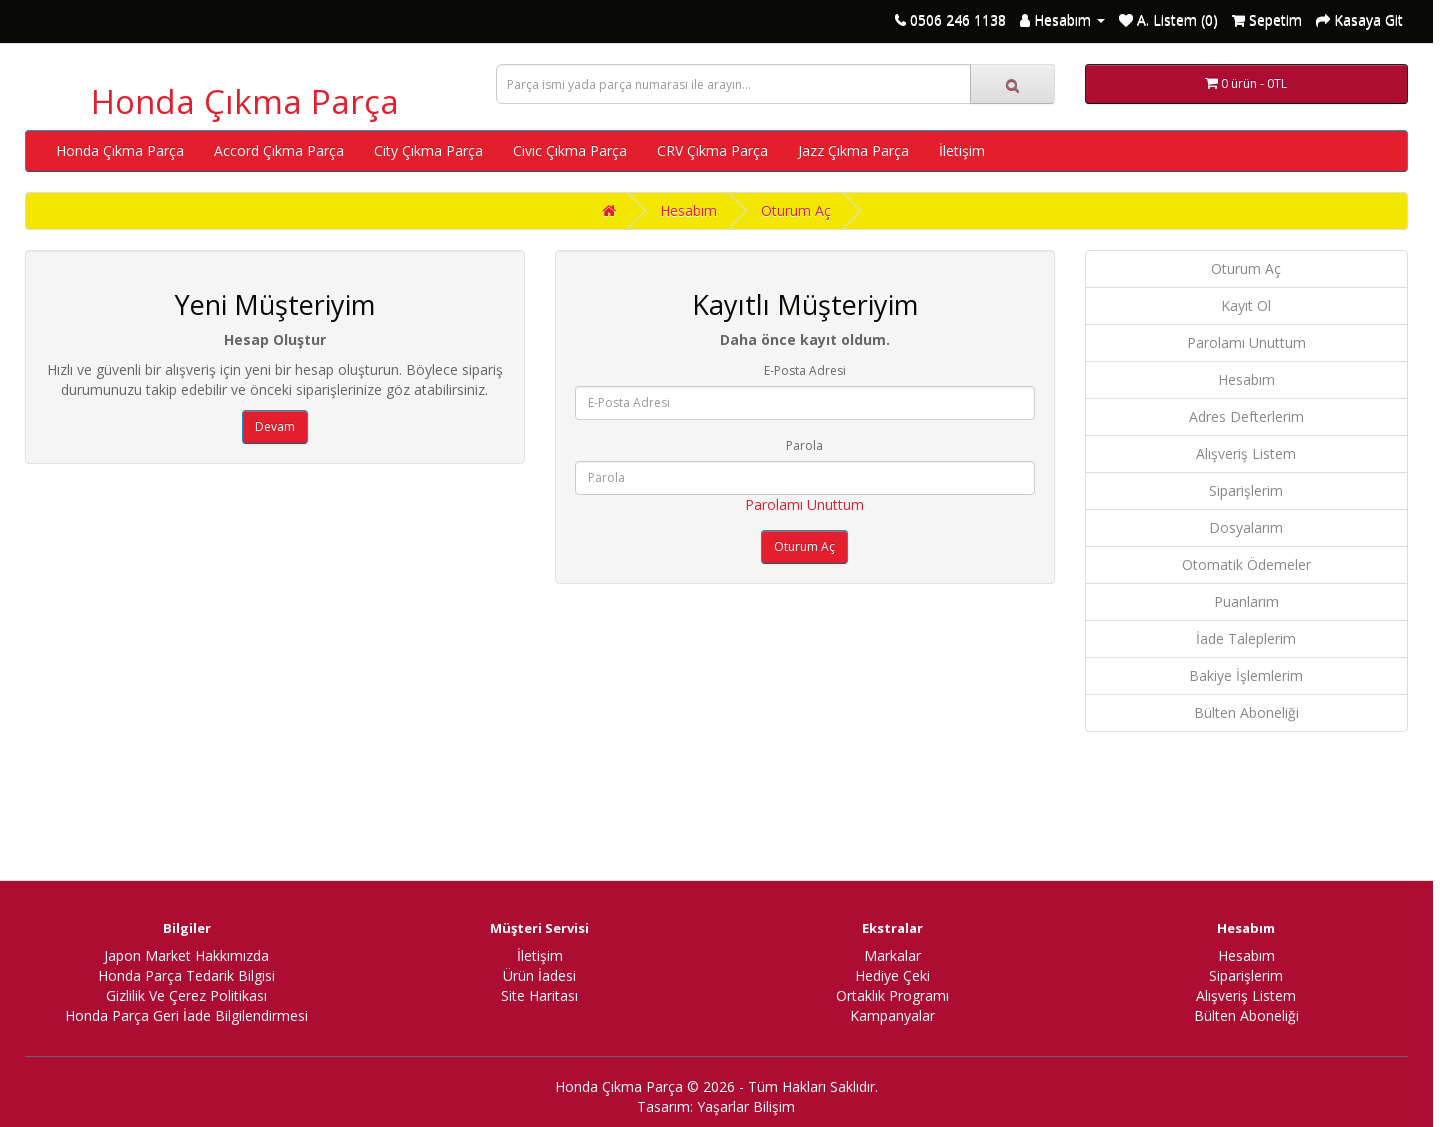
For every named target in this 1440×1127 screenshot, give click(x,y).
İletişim (962, 150)
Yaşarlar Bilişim (746, 1106)
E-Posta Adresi (805, 370)
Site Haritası (539, 995)
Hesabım (688, 210)
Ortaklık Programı (892, 995)
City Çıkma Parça (428, 150)
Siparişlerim (1246, 490)
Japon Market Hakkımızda (186, 955)
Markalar (892, 955)
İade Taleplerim (1246, 638)
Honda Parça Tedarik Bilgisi (186, 975)
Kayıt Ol (1246, 305)
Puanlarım (1246, 601)
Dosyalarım (1246, 527)
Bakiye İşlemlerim (1246, 675)
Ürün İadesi (539, 975)
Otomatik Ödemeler (1246, 564)
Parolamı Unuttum (804, 504)
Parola (804, 445)
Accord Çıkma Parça (279, 150)
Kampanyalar (892, 1015)
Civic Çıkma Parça (570, 150)
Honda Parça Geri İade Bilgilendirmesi (186, 1015)
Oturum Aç (796, 210)
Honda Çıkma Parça (245, 101)
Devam (275, 426)
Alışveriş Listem (1246, 453)
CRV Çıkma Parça (712, 150)
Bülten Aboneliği (1246, 712)
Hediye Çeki (892, 975)
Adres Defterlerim (1246, 416)
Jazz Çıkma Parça (853, 150)
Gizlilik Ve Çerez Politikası (186, 995)
